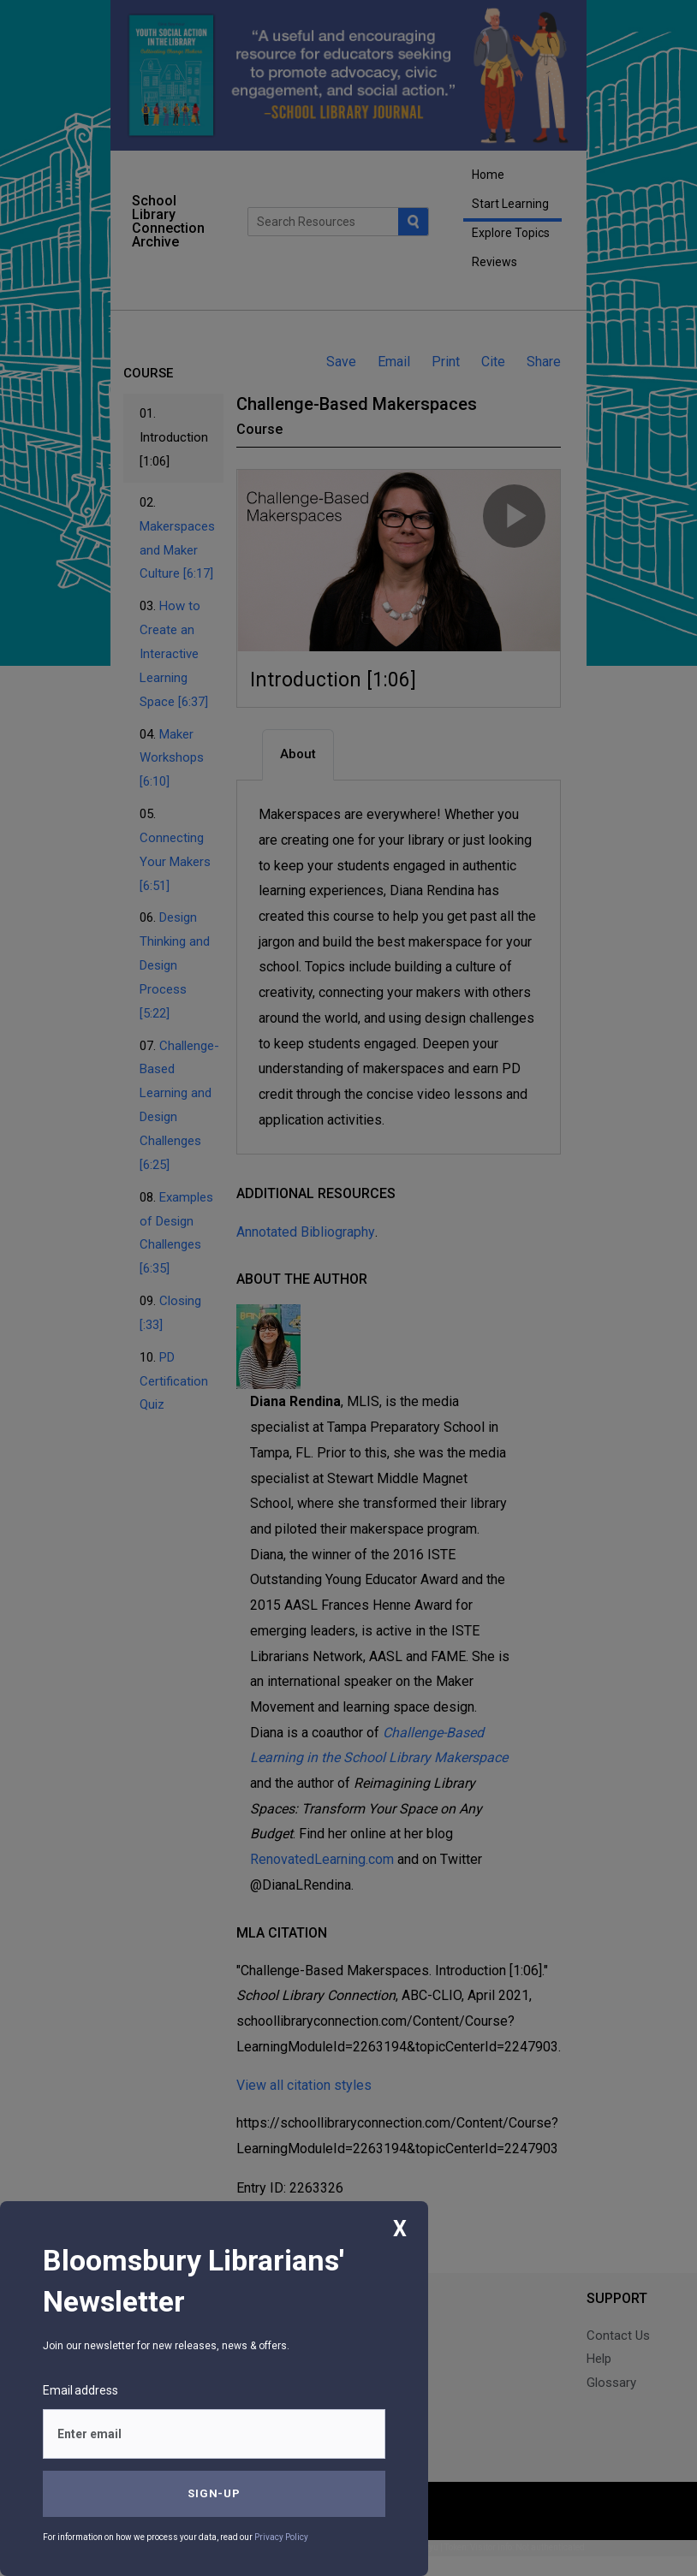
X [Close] (400, 2229)
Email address (80, 2390)
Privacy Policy (281, 2537)
